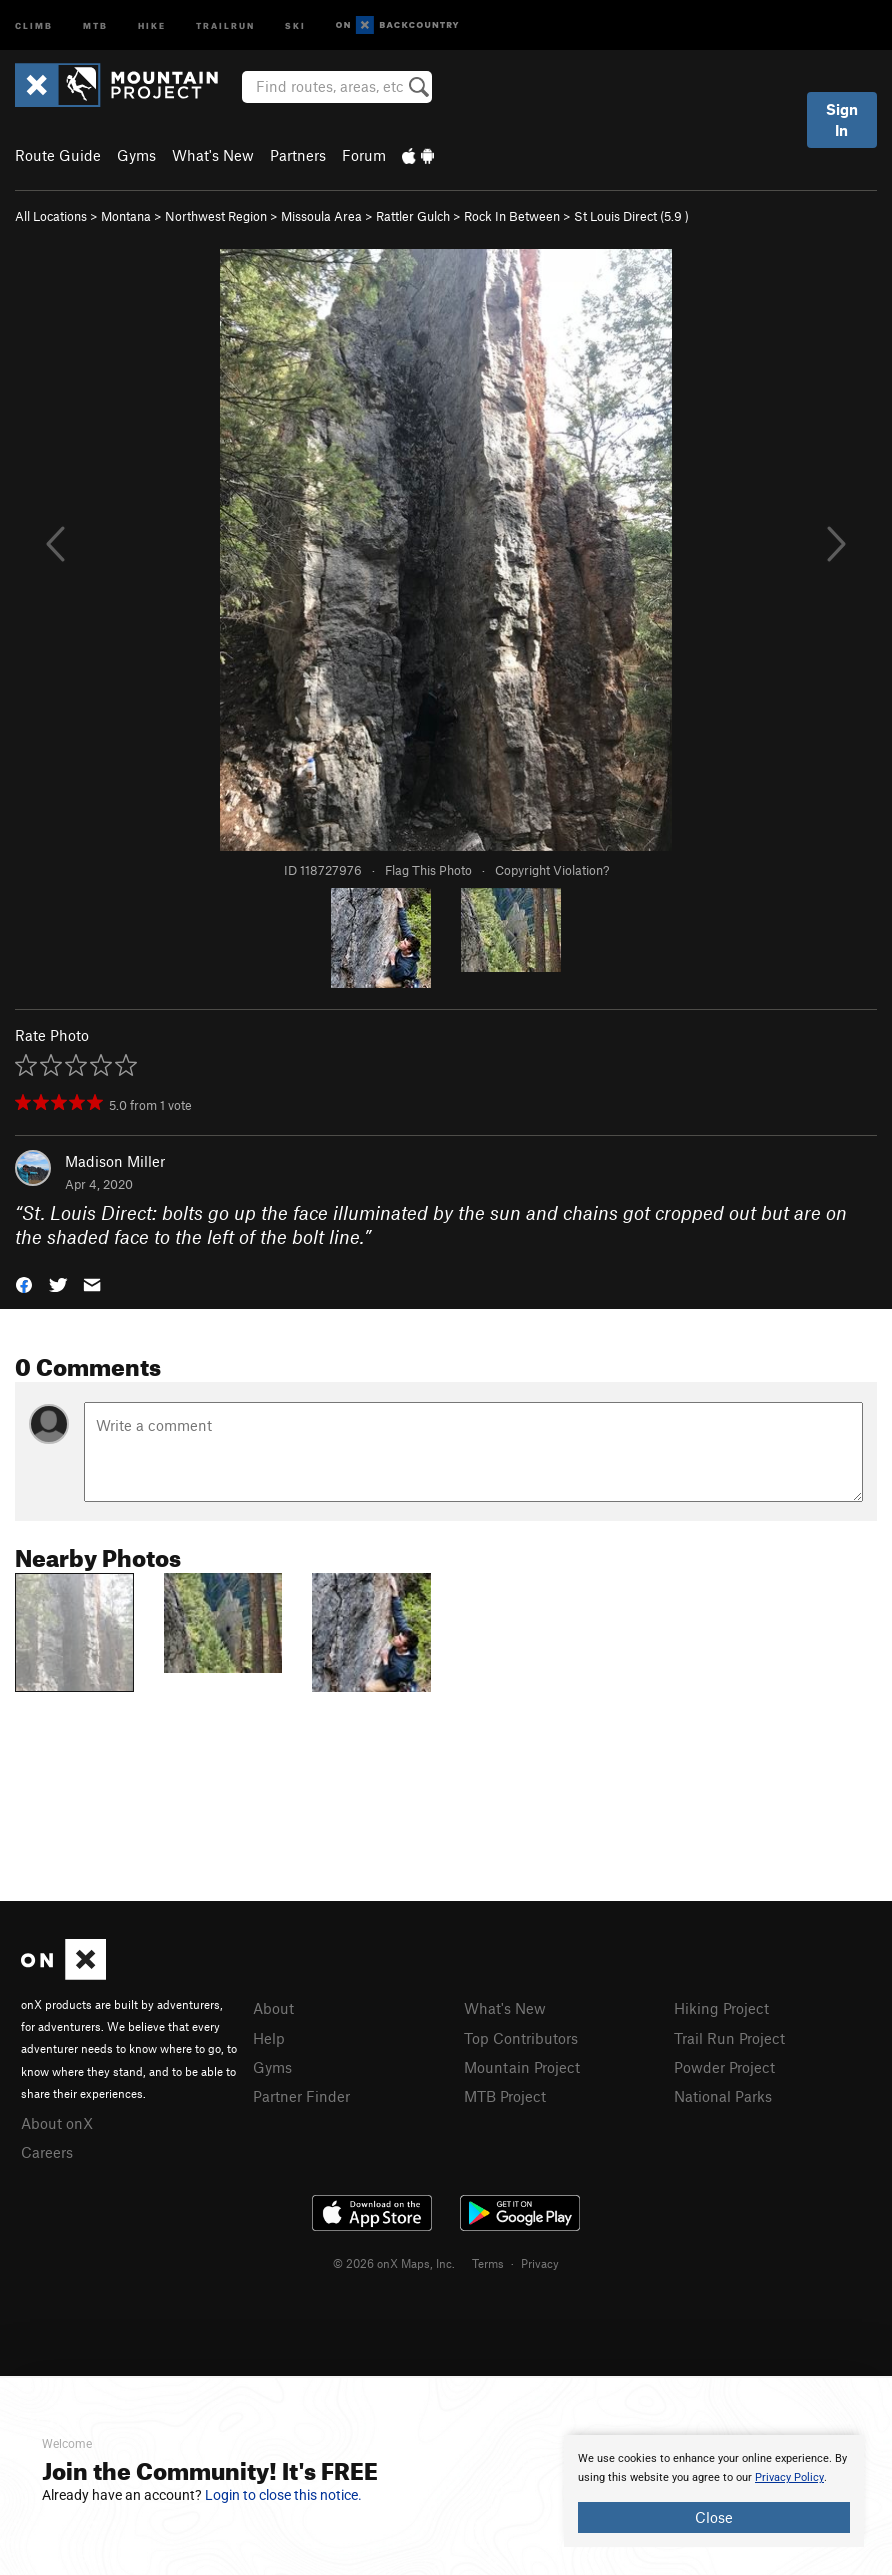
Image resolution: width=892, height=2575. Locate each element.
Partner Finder (301, 2096)
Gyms (136, 155)
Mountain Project (522, 2067)
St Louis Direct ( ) (631, 216)
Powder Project (724, 2067)
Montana (126, 216)
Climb (34, 24)
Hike (152, 24)
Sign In (842, 119)
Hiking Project (721, 2008)
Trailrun (225, 24)
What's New (213, 155)
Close (714, 2517)
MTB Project (505, 2096)
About (273, 2008)
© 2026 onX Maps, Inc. (394, 2263)
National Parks (723, 2096)
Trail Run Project (729, 2038)
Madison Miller (115, 1161)
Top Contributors (521, 2038)
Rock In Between (512, 216)
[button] (24, 1283)
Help (269, 2038)
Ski (295, 24)
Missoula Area (321, 216)
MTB (95, 24)
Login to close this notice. (283, 2495)
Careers (47, 2152)
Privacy (540, 2263)
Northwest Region (216, 216)
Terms (488, 2263)
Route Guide (58, 155)
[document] (714, 2491)
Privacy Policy (789, 2477)
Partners (298, 155)
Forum (364, 155)
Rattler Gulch (413, 216)
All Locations (51, 216)
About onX (57, 2123)
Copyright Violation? (552, 870)
